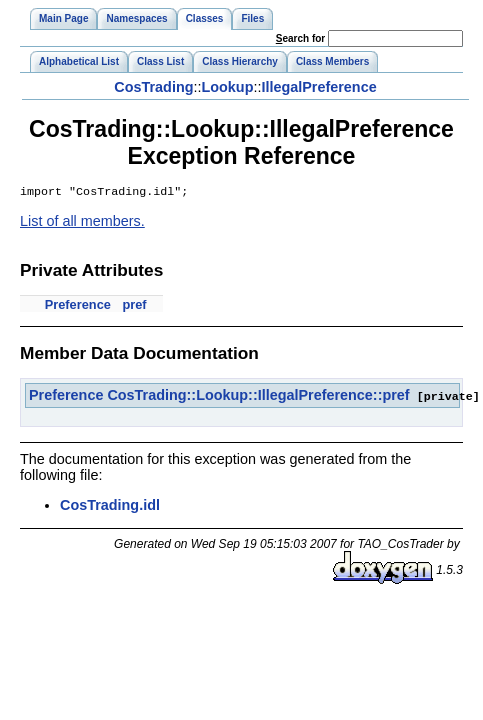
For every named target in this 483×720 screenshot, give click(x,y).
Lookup (227, 87)
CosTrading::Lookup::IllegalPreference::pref (258, 397)
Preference (78, 306)
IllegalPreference (318, 87)
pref (134, 306)
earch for (300, 38)
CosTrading (153, 87)
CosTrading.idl (110, 506)
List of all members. (82, 223)
